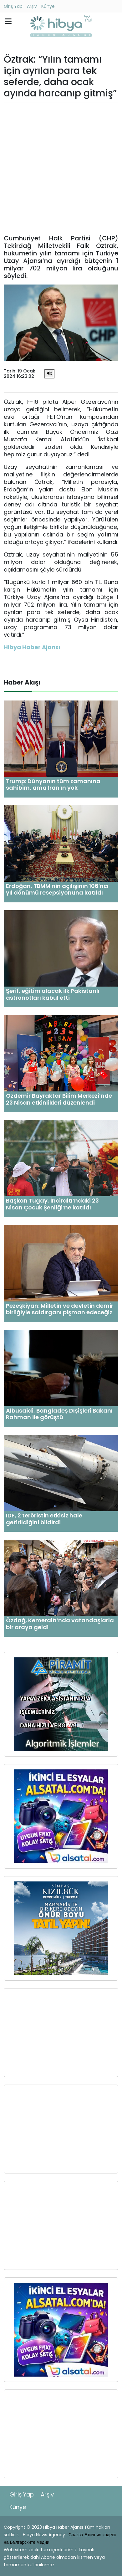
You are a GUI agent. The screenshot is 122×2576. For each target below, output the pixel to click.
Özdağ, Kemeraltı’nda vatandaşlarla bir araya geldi (60, 1623)
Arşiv (32, 6)
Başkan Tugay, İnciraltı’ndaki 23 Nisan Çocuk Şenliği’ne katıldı (52, 1204)
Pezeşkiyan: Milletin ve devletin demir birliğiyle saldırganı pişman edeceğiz (59, 1309)
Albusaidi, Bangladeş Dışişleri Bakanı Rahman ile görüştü (59, 1414)
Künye (48, 6)
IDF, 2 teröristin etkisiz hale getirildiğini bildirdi (44, 1518)
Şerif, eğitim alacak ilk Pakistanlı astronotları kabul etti (52, 994)
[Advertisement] (61, 168)
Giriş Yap (13, 6)
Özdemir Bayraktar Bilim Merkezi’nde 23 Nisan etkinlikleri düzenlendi (59, 1099)
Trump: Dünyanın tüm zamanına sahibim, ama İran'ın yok (53, 784)
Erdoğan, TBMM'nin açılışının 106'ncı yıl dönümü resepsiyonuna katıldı (57, 889)
